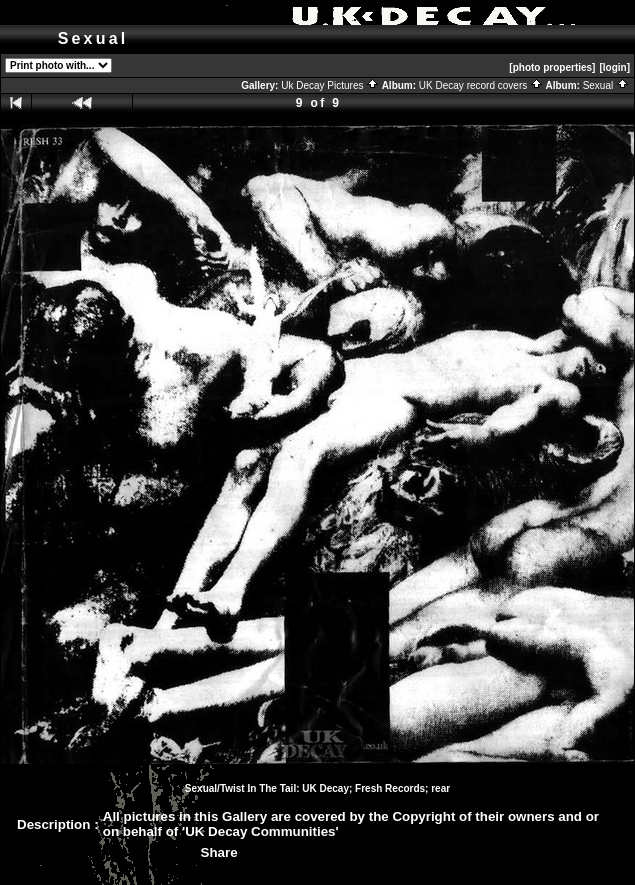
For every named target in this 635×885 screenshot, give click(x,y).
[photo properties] (552, 67)
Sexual (606, 85)
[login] (614, 67)
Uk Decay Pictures (330, 85)
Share (219, 852)
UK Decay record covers (481, 85)
